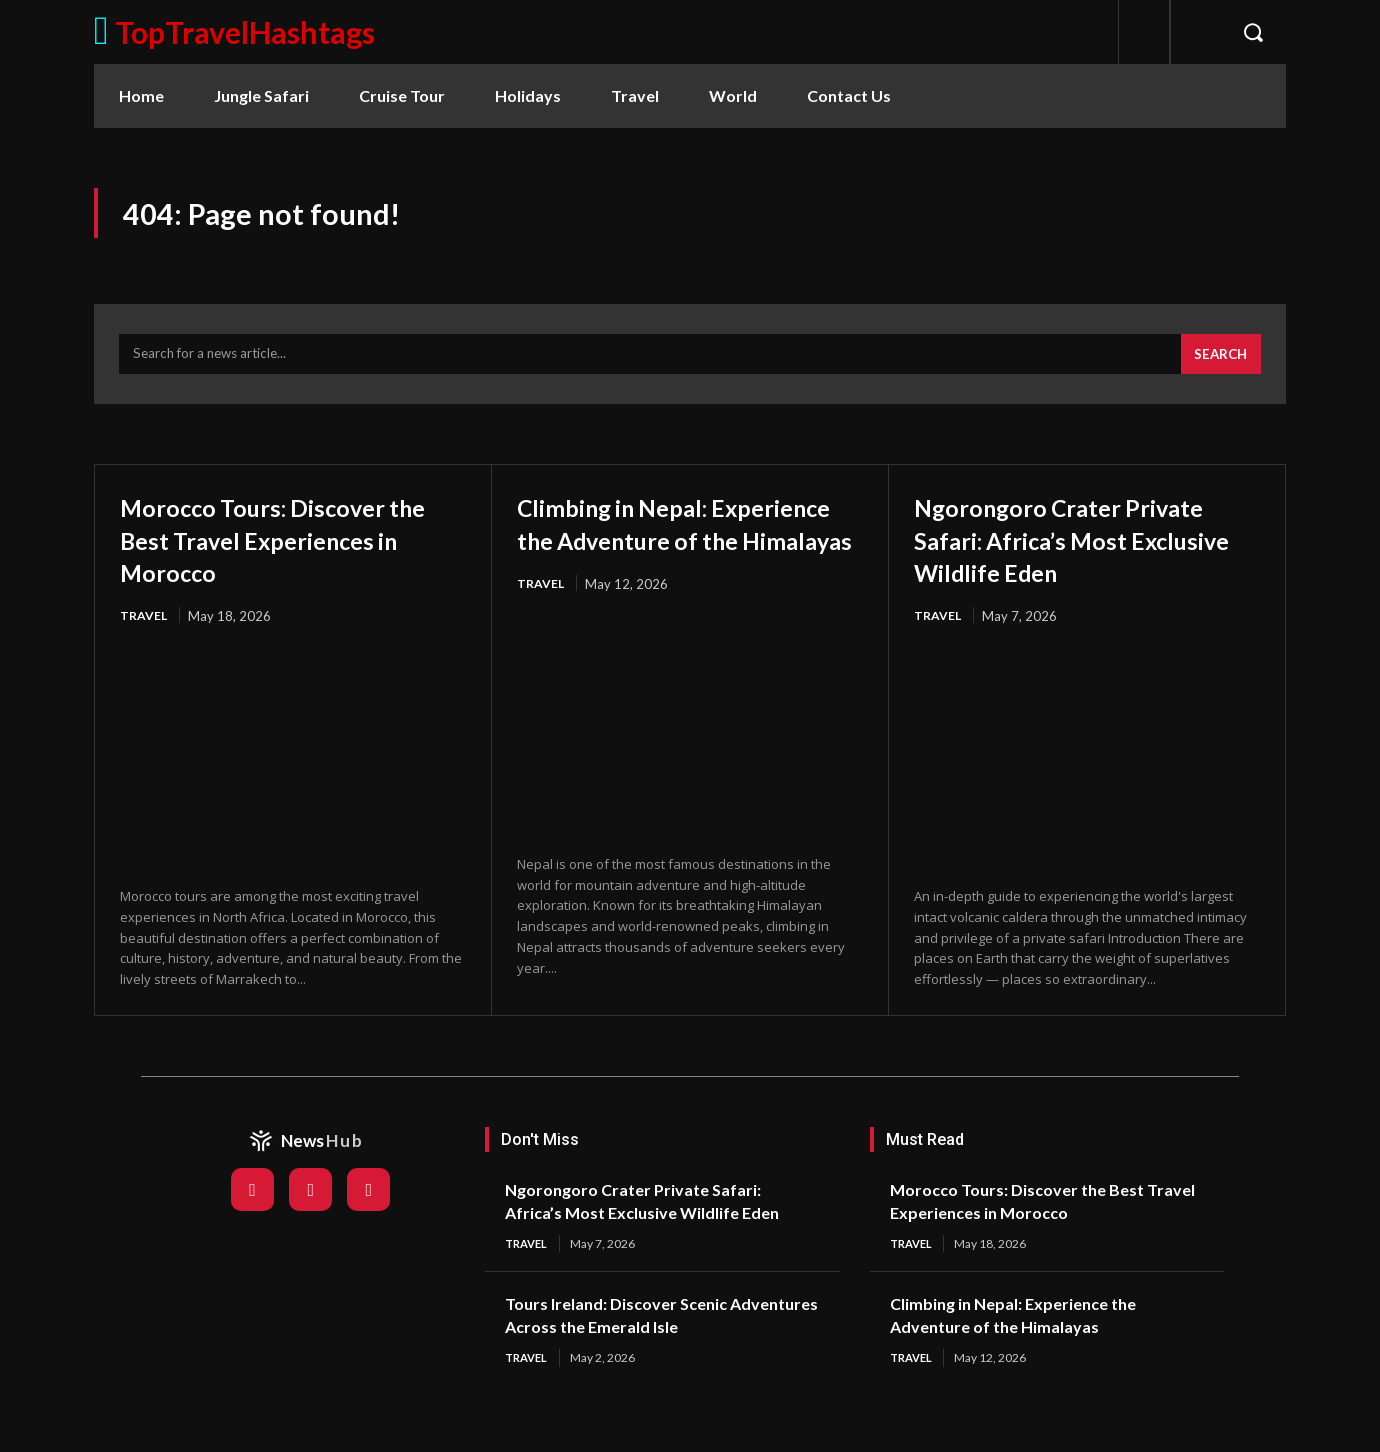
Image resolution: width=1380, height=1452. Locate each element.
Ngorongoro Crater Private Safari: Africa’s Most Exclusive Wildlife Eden (1086, 550)
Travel (144, 628)
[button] (1253, 32)
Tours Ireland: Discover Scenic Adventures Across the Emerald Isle (651, 1349)
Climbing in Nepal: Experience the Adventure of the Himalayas (685, 550)
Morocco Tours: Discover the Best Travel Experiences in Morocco (278, 550)
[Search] (1218, 365)
